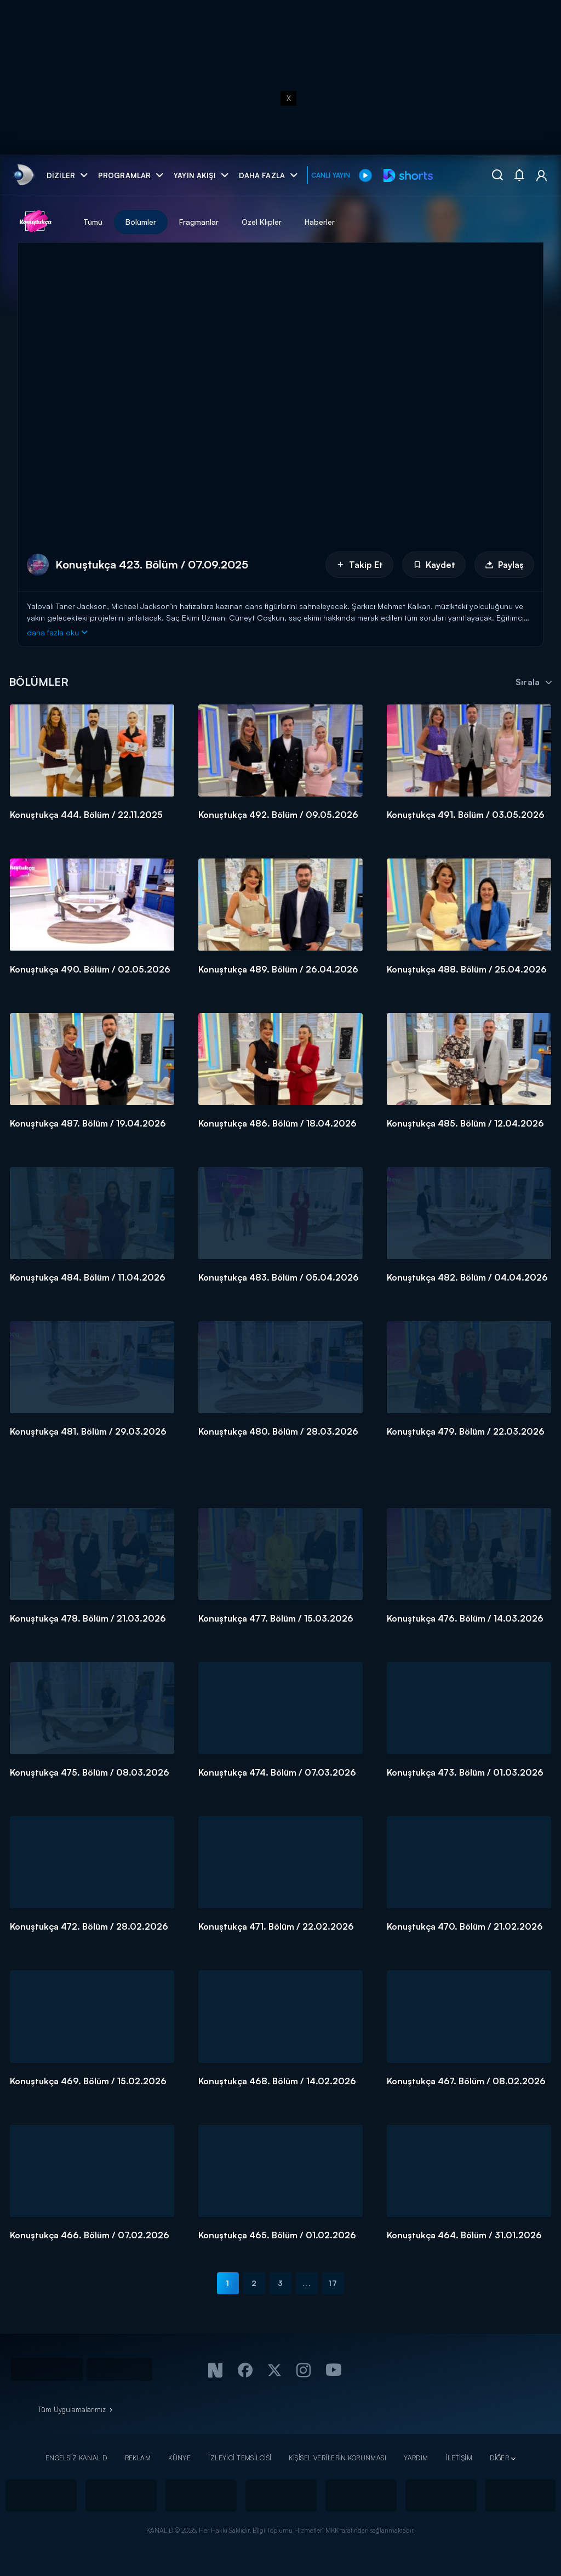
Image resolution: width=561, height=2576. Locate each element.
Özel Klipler (262, 221)
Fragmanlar (199, 221)
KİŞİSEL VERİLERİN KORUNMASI (337, 2458)
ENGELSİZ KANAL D (76, 2458)
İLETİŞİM (459, 2458)
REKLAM (138, 2458)
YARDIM (416, 2458)
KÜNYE (179, 2458)
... (306, 2283)
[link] (23, 175)
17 (332, 2283)
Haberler (320, 221)
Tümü (92, 221)
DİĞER (499, 2458)
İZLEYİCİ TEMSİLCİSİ (239, 2458)
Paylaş (504, 564)
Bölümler (140, 221)
